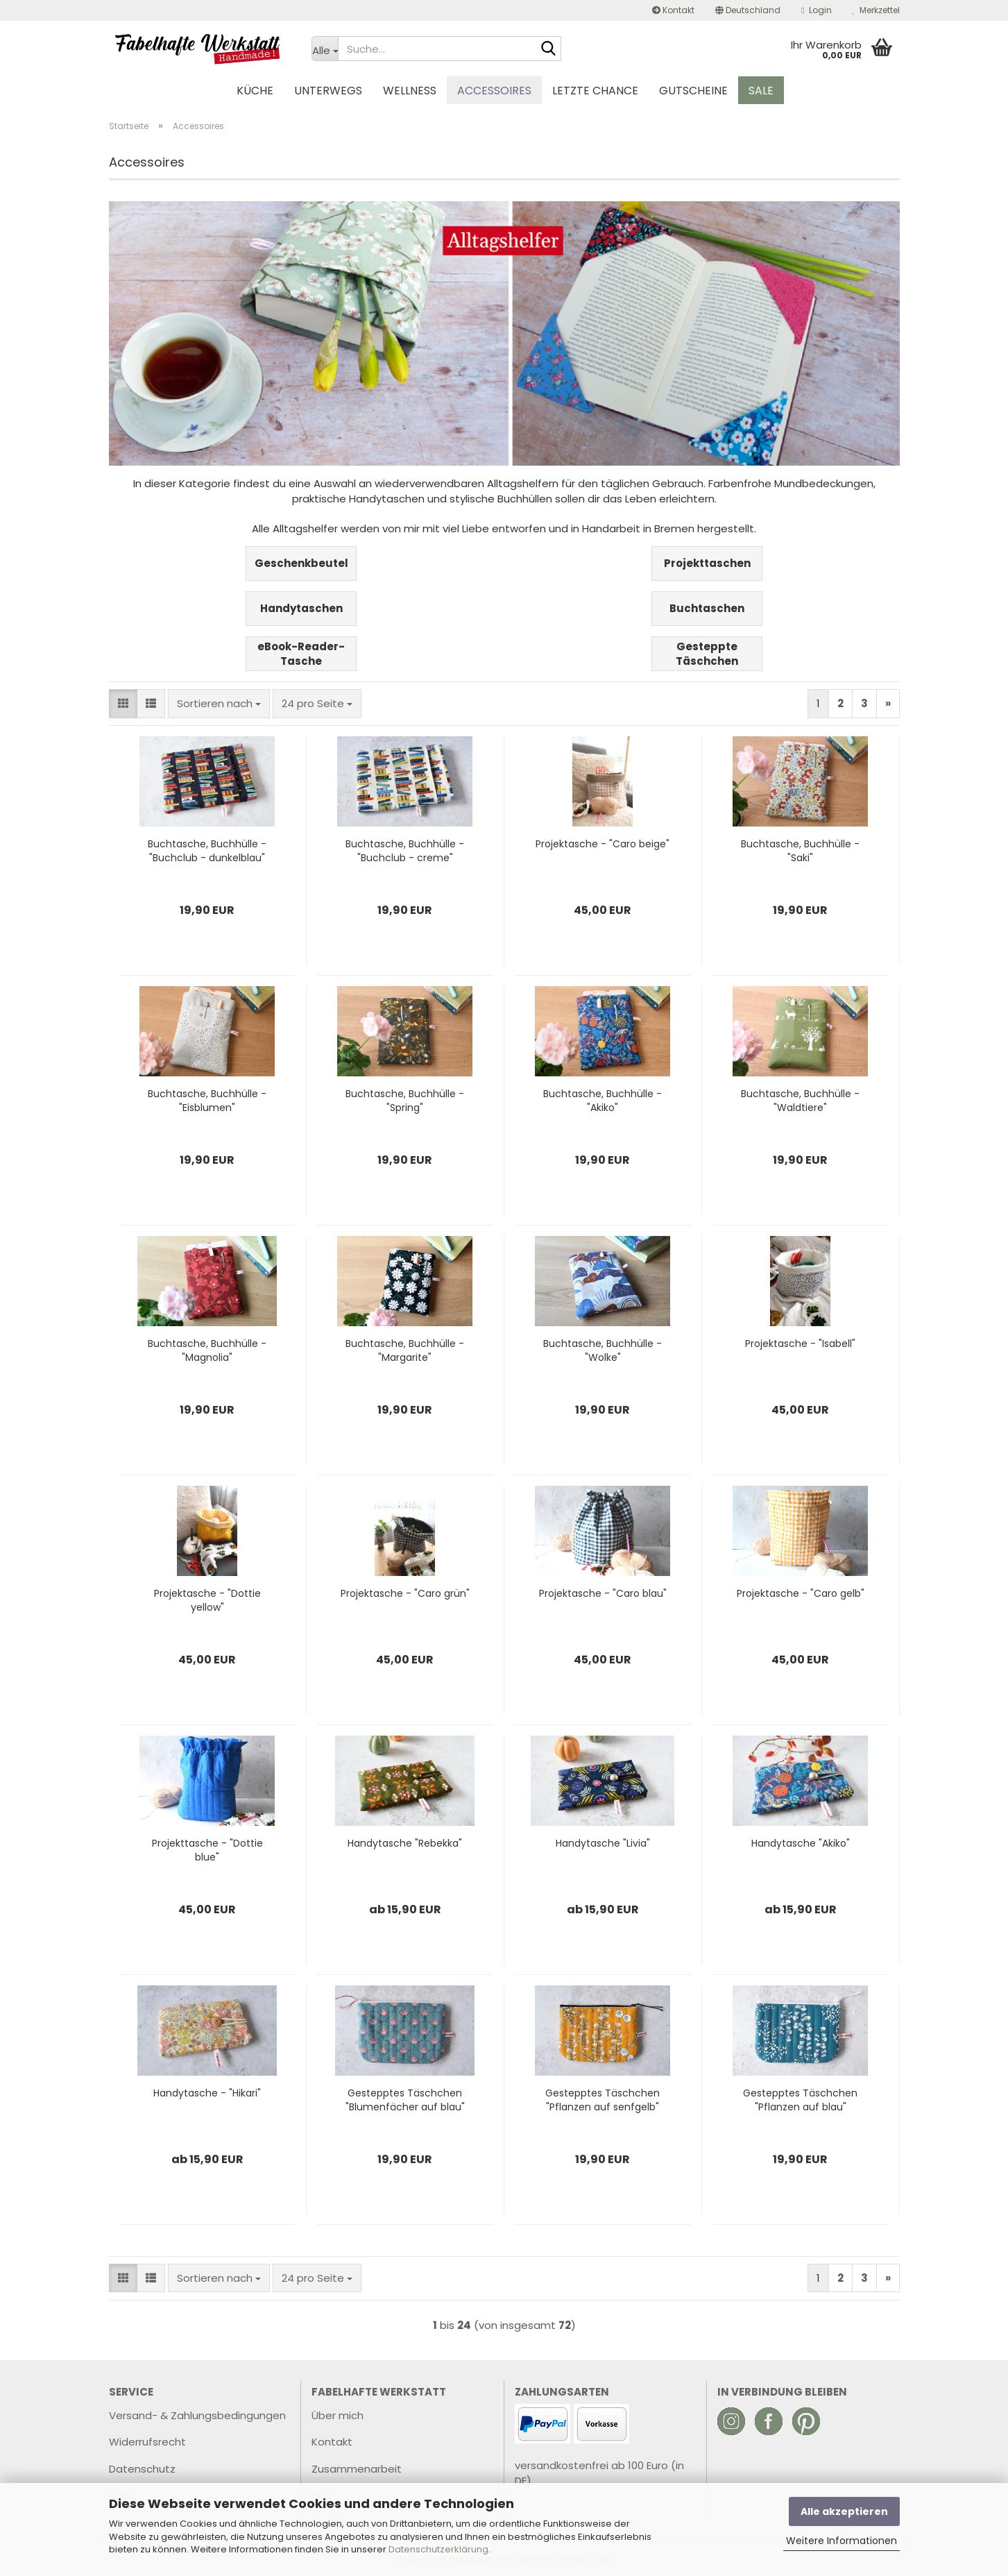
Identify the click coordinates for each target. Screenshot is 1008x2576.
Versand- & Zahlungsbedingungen (197, 2415)
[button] (748, 10)
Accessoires (494, 91)
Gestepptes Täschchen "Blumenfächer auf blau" (405, 2100)
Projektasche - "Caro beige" (602, 844)
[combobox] (219, 703)
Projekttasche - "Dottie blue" (207, 1850)
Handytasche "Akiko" (800, 1843)
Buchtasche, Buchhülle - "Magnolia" (207, 1350)
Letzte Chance (595, 91)
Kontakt (673, 10)
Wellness (409, 91)
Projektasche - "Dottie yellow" (207, 1600)
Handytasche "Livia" (603, 1843)
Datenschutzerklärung (438, 2549)
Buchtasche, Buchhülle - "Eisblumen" (207, 1101)
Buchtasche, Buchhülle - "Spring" (404, 1101)
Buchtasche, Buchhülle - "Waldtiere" (800, 1101)
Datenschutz (142, 2468)
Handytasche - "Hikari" (207, 2093)
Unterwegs (328, 91)
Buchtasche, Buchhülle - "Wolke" (602, 1350)
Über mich (337, 2415)
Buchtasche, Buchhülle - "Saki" (800, 851)
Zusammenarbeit (356, 2468)
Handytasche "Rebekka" (405, 1843)
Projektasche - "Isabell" (800, 1343)
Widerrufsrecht (147, 2441)
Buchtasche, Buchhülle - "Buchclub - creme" (404, 851)
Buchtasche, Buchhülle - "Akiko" (602, 1101)
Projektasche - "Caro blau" (603, 1593)
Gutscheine (693, 91)
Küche (255, 91)
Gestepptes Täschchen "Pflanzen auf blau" (800, 2100)
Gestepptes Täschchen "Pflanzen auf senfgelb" (602, 2100)
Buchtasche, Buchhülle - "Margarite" (404, 1350)
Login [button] (816, 10)
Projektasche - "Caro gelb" (800, 1593)
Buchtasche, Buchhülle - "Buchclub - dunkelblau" (207, 851)
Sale (761, 91)
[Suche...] (324, 48)
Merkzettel (876, 10)
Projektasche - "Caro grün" (405, 1593)
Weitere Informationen (841, 2541)
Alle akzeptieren (844, 2511)
